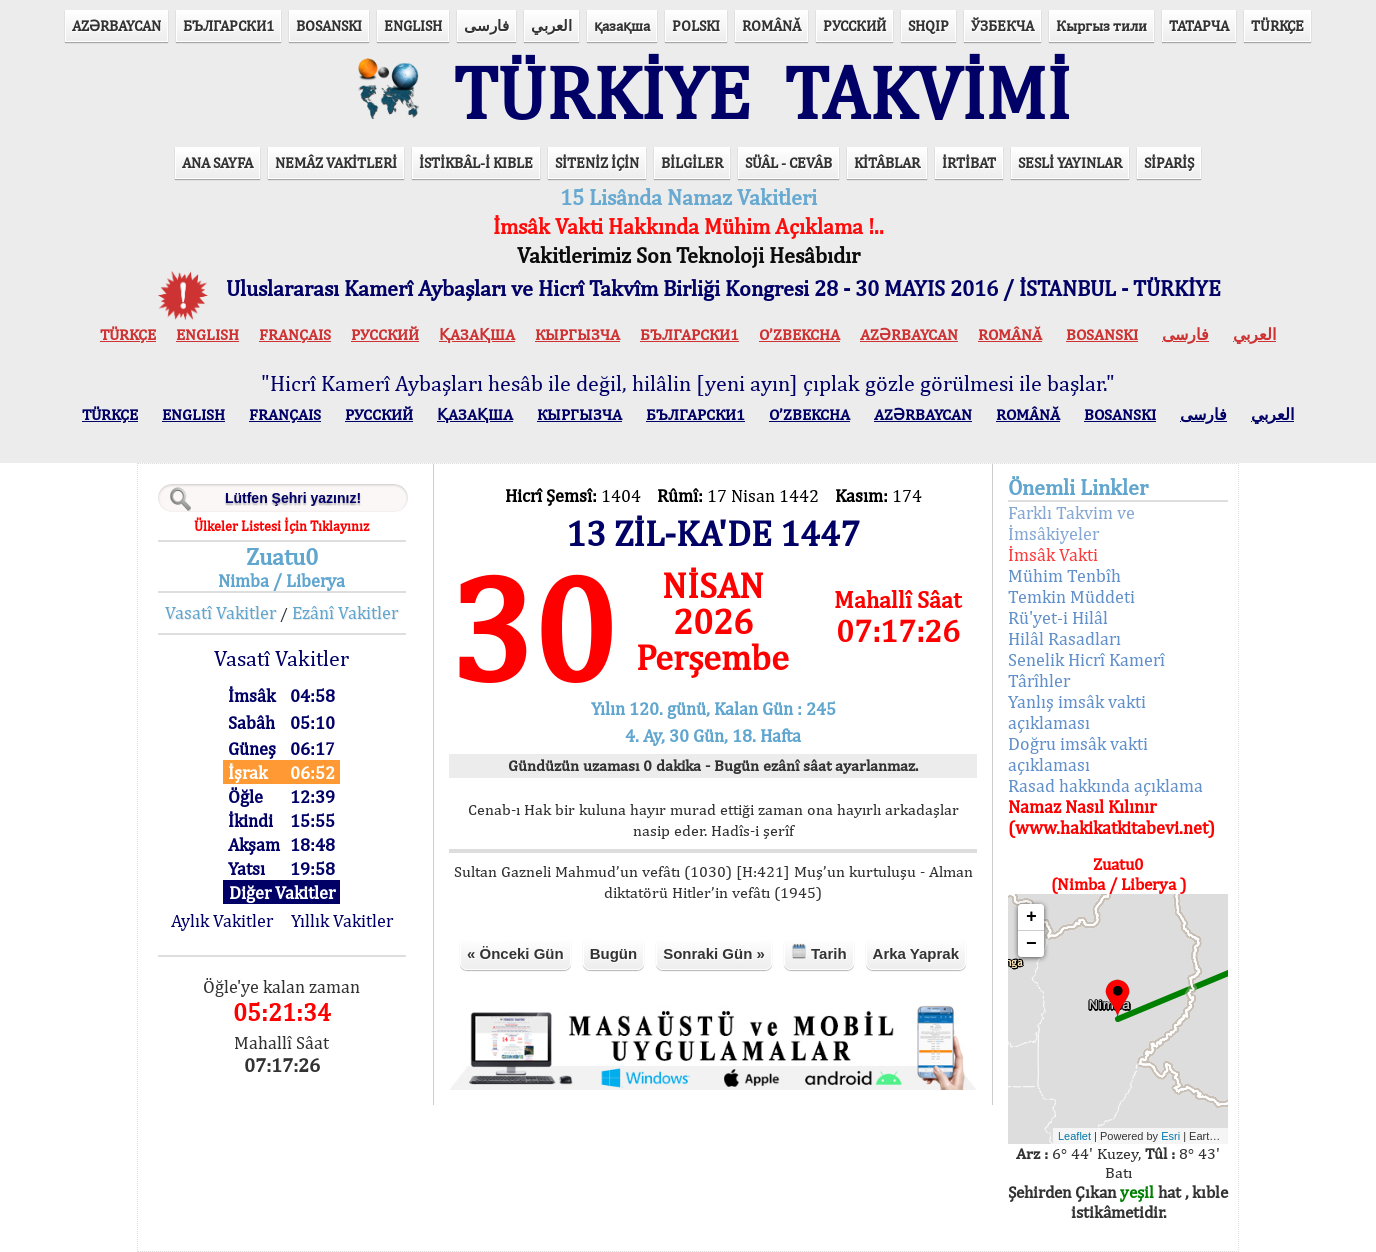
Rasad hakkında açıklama (1105, 785)
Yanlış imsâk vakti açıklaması (1077, 712)
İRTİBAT (969, 162)
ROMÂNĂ (771, 25)
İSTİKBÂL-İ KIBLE (476, 162)
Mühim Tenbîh (1064, 575)
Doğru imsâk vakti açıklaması (1078, 754)
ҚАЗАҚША (477, 334)
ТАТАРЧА (1199, 25)
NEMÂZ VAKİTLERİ (336, 162)
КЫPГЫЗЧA (577, 334)
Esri (1170, 1136)
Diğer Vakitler (282, 892)
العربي (551, 25)
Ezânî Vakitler (345, 612)
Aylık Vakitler (222, 920)
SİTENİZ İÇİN (597, 162)
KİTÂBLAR (887, 162)
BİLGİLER (692, 162)
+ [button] (1031, 917)
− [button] (1031, 944)
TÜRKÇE (1277, 25)
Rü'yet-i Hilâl (1058, 617)
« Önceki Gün (515, 953)
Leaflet (1074, 1136)
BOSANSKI (329, 25)
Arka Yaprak (916, 953)
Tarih (819, 952)
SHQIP (928, 25)
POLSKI (696, 25)
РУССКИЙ (854, 25)
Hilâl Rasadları (1064, 638)
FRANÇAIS (295, 334)
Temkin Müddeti (1071, 596)
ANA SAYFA (217, 162)
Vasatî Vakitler (220, 612)
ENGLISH (413, 25)
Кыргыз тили (1101, 25)
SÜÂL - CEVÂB (788, 162)
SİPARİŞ (1169, 162)
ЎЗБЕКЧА (1002, 25)
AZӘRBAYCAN (116, 25)
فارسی (486, 25)
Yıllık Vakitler (342, 920)
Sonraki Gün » (714, 953)
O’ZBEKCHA (799, 334)
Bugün (613, 953)
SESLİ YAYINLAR (1070, 162)
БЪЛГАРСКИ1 (228, 25)
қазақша (622, 25)
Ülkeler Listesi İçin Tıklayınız (281, 526)
